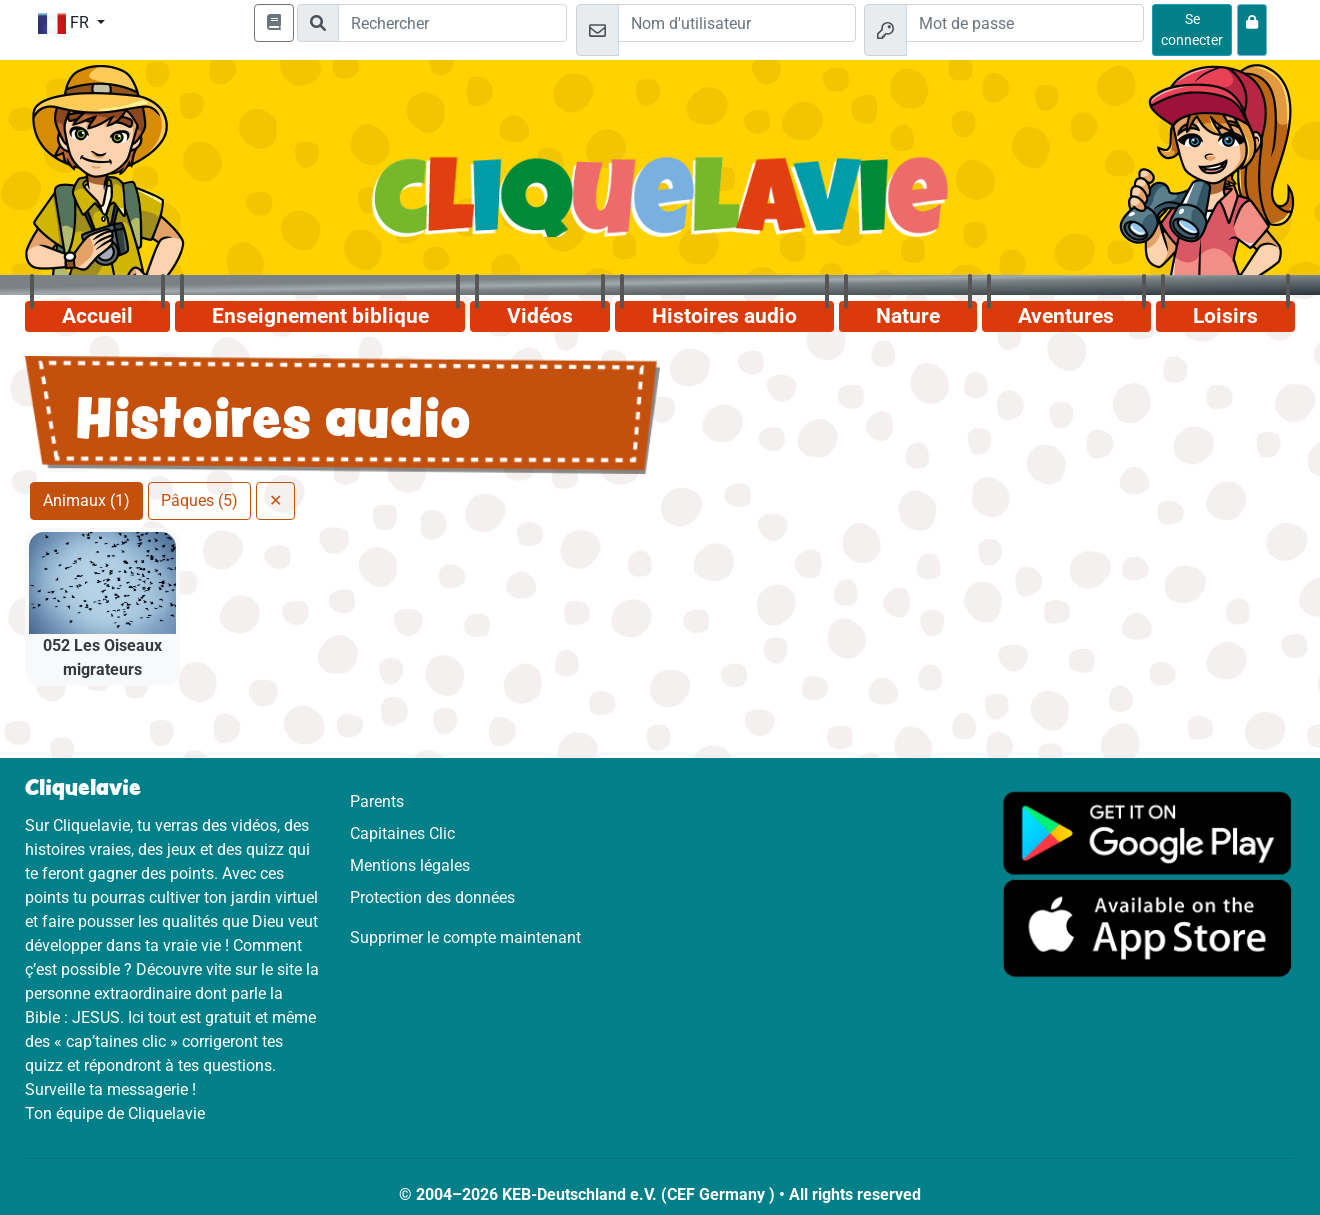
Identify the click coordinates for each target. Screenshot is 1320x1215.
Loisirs (1225, 316)
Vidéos (540, 316)
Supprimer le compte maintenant (465, 937)
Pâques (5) (199, 500)
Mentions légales (410, 865)
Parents (377, 801)
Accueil (97, 316)
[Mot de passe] (1025, 23)
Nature (908, 316)
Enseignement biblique (320, 316)
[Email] (737, 23)
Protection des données (432, 897)
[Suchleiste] (452, 23)
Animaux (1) (86, 500)
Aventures (1066, 316)
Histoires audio (724, 316)
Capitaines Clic (402, 833)
